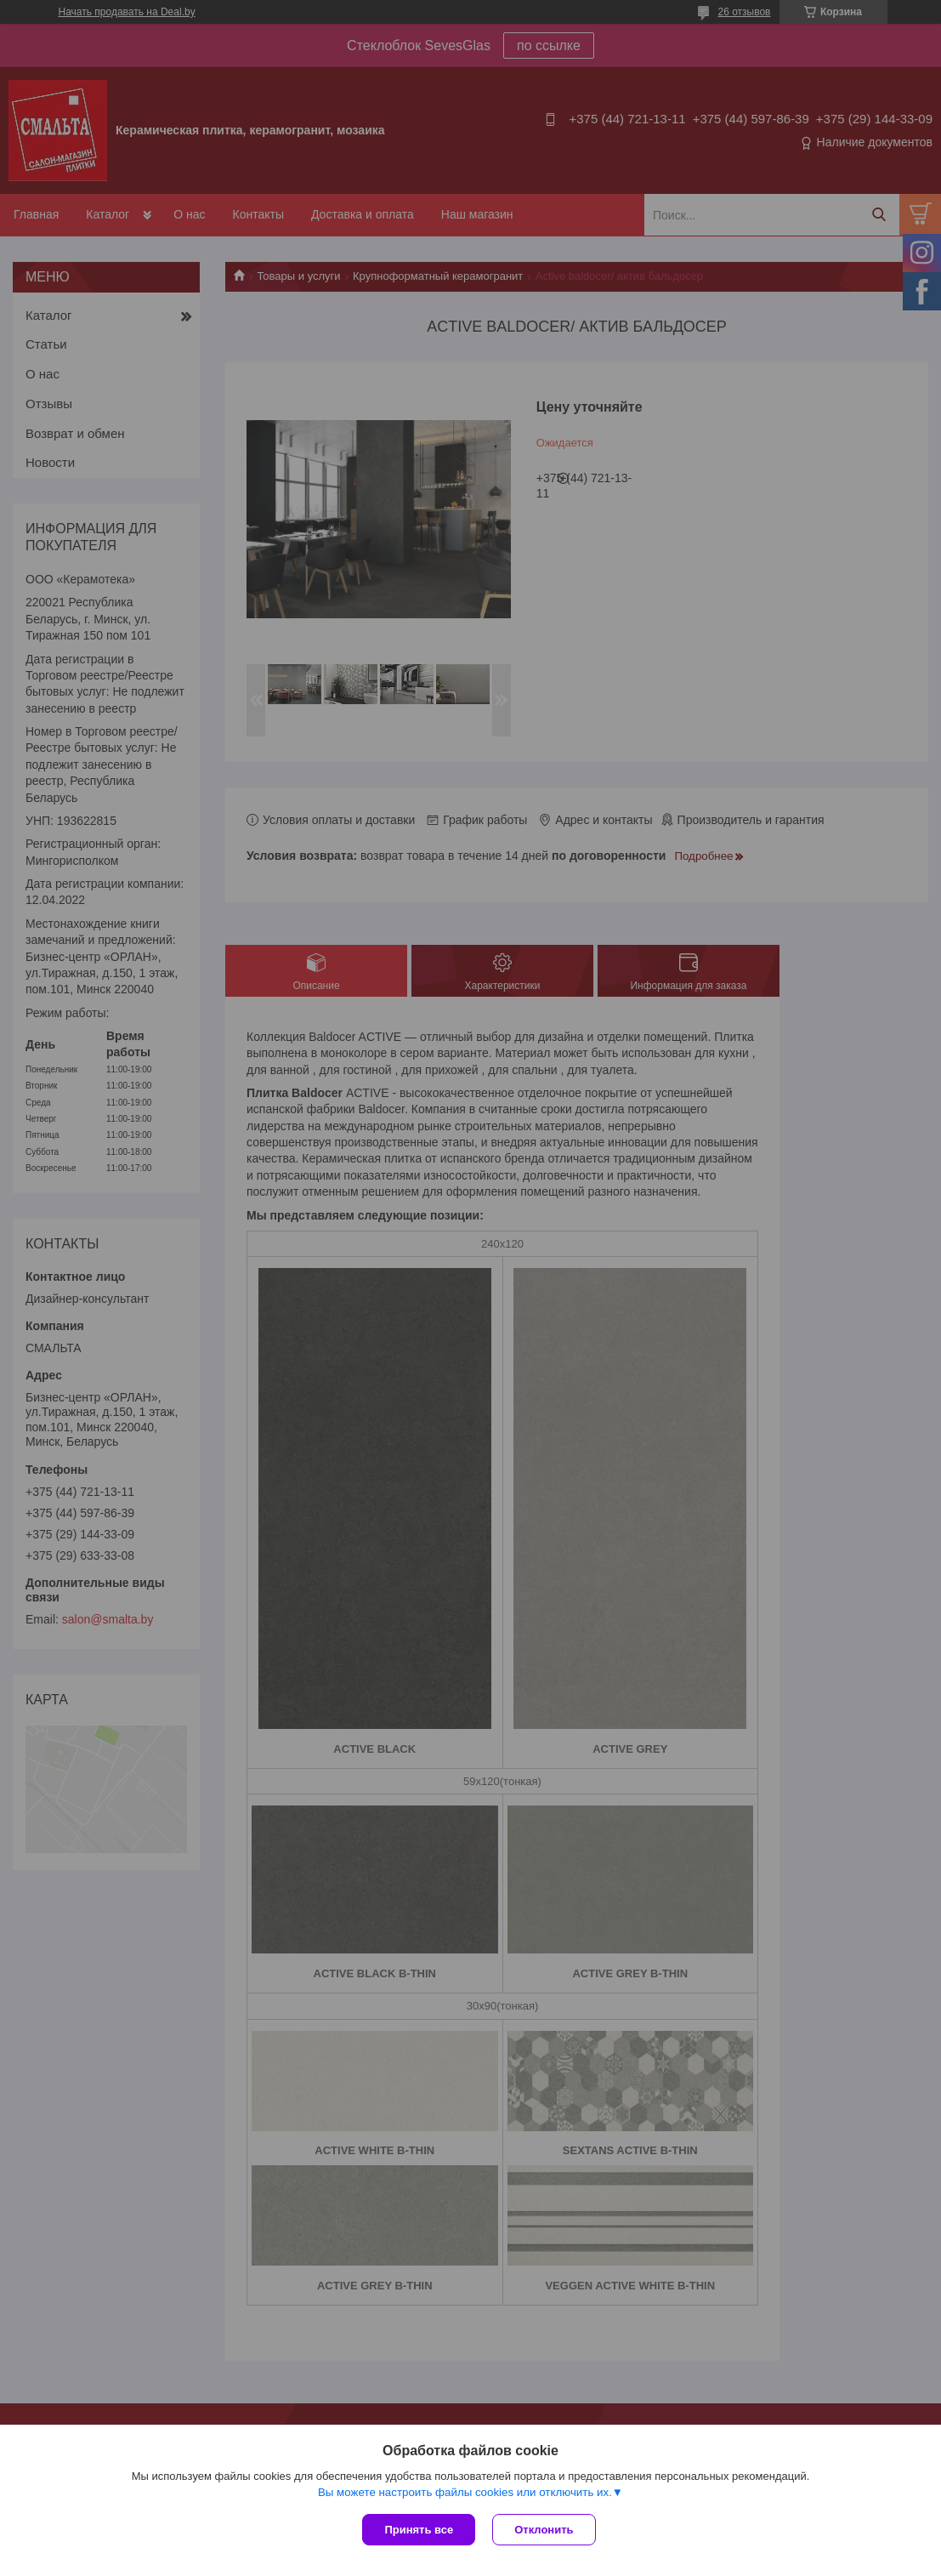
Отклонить (543, 2529)
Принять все (418, 2529)
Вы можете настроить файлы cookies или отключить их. (465, 2492)
